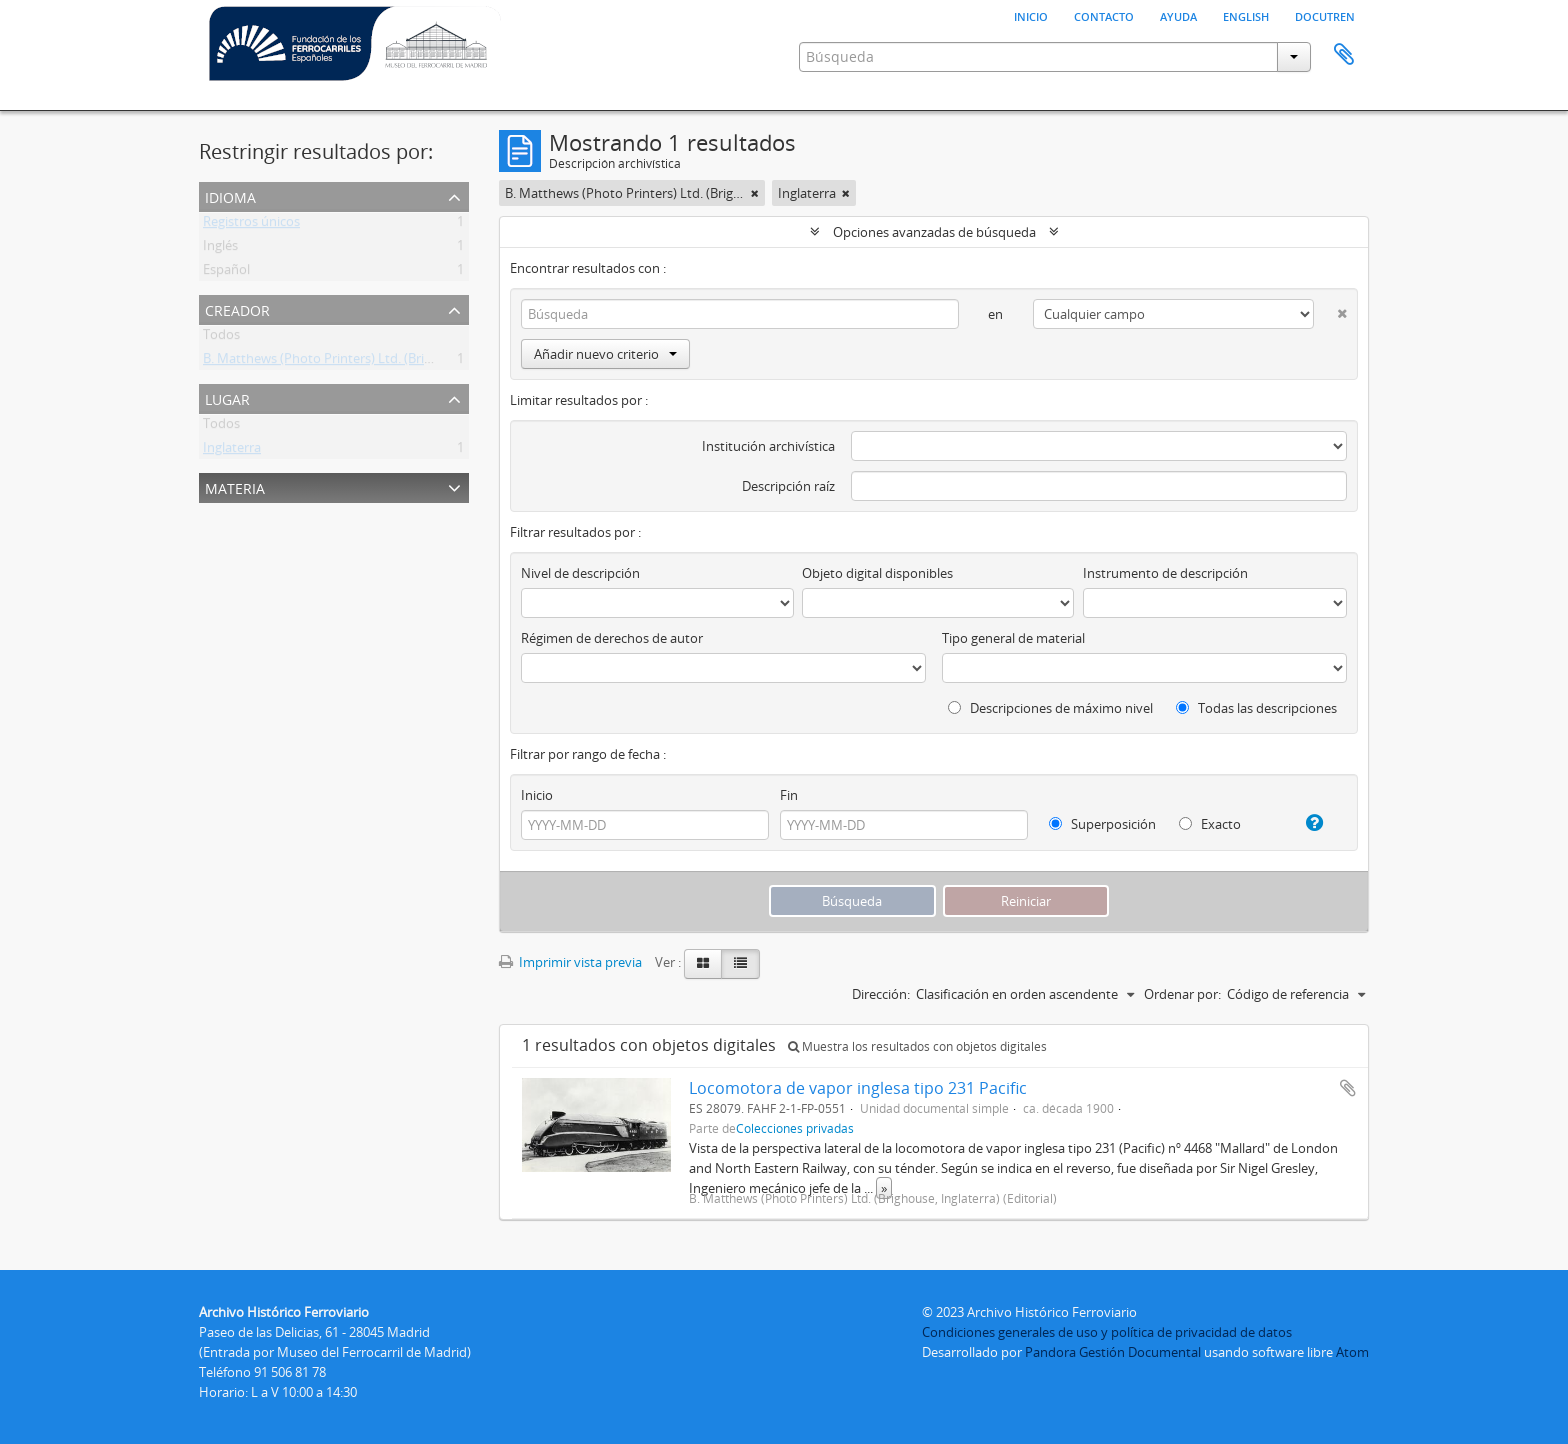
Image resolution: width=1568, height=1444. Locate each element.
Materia (235, 486)
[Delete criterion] (1330, 309)
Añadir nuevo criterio (605, 354)
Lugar (227, 397)
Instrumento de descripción (1165, 573)
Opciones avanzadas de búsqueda (934, 232)
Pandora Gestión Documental (1113, 1352)
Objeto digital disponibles (877, 573)
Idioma (230, 195)
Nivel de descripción (580, 573)
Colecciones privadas (795, 1128)
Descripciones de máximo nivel (1050, 708)
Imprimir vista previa (570, 962)
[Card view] (703, 964)
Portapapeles (1344, 55)
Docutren (1325, 15)
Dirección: (881, 994)
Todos (221, 338)
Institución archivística (768, 446)
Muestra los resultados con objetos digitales (917, 1046)
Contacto (1104, 15)
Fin (789, 795)
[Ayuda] (1306, 823)
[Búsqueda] (740, 314)
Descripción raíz (788, 486)
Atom (1352, 1352)
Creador (237, 308)
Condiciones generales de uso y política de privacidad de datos (1107, 1332)
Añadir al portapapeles (1348, 1088)
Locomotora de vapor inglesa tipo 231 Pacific (858, 1088)
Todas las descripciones (1256, 708)
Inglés (220, 249)
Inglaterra (232, 451)
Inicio (1031, 15)
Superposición (1102, 824)
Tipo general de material (1013, 638)
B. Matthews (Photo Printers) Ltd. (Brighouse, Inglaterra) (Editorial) (399, 362)
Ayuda (1178, 15)
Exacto (1210, 824)
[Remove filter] (755, 193)
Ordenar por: (1182, 994)
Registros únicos (251, 225)
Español (226, 273)
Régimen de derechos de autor (612, 638)
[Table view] (740, 964)
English (1246, 15)
